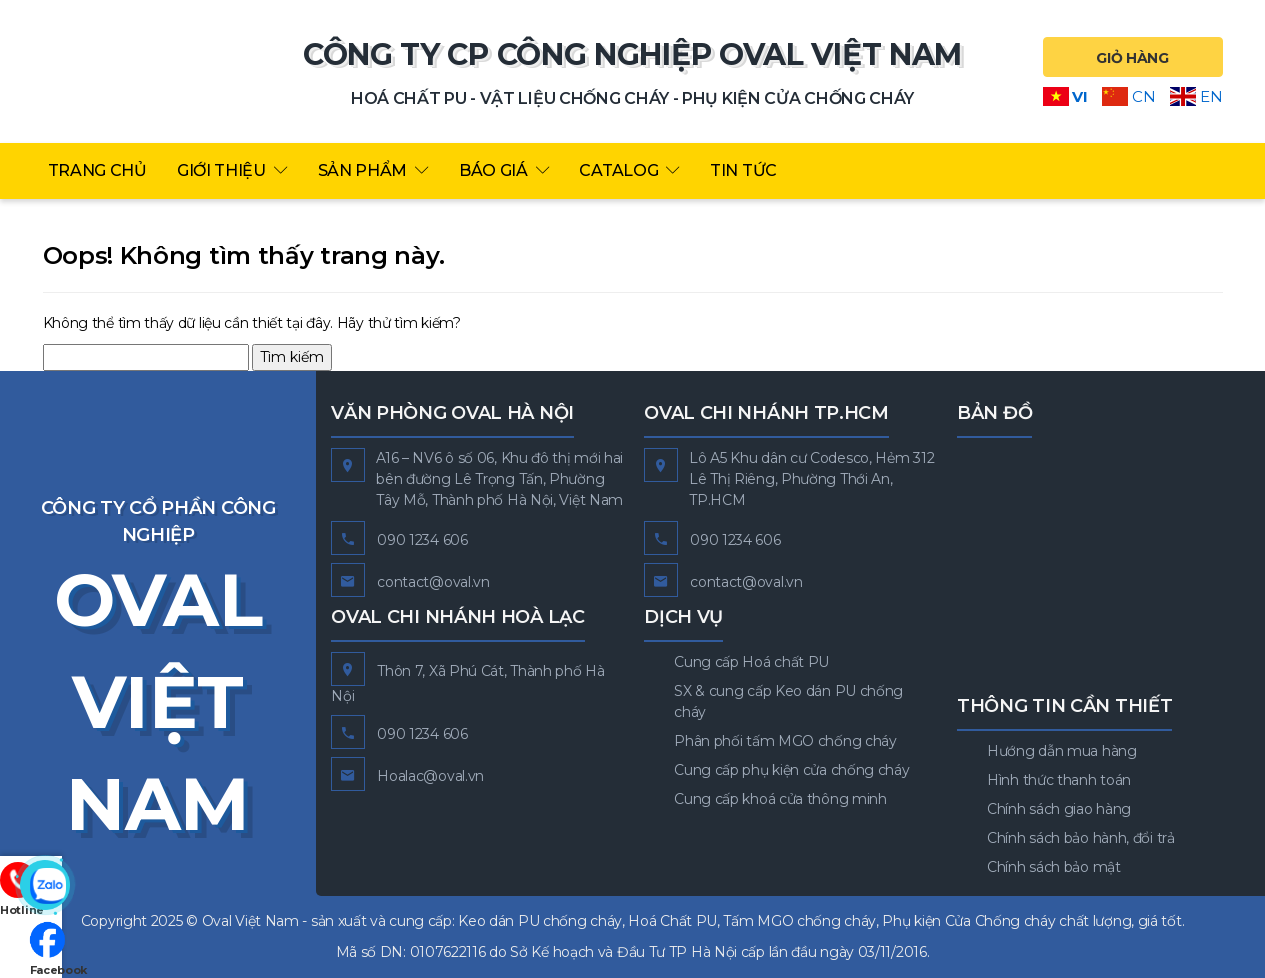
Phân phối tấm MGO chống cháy (785, 741)
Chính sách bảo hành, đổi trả (1081, 838)
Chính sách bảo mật (1054, 867)
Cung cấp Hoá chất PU (751, 662)
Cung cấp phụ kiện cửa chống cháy (791, 770)
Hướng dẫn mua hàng (1062, 751)
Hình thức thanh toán (1059, 780)
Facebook (31, 947)
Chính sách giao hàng (1059, 809)
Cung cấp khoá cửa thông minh (780, 799)
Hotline (31, 817)
